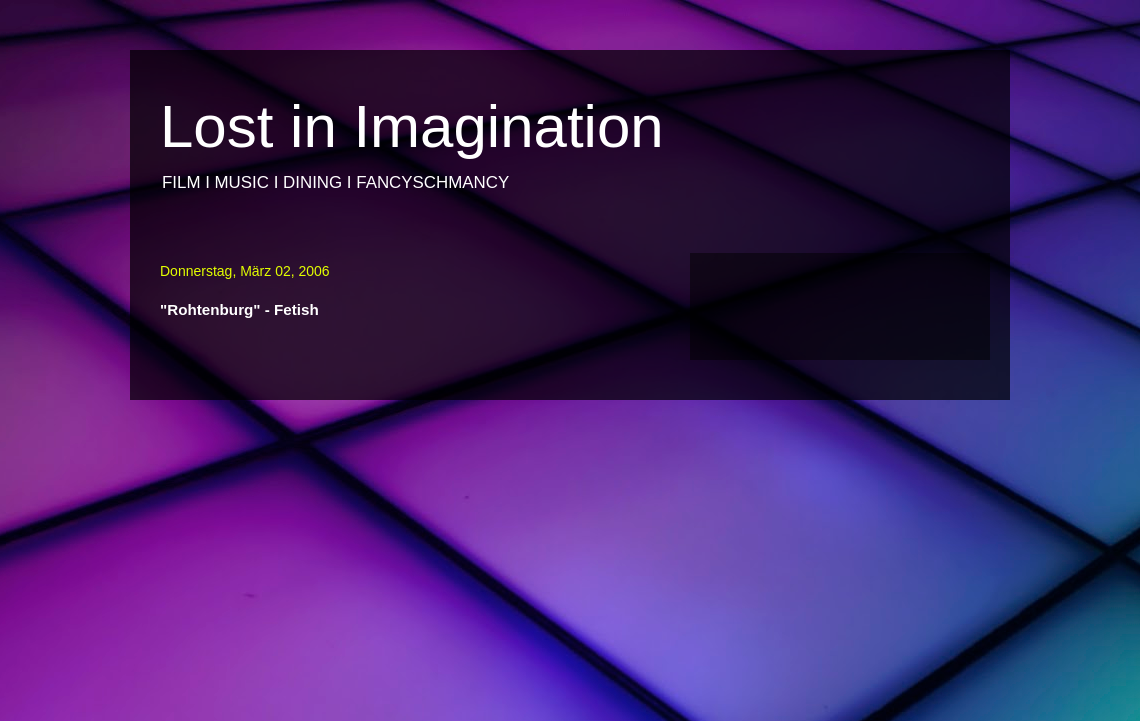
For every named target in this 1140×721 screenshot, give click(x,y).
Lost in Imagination (412, 126)
